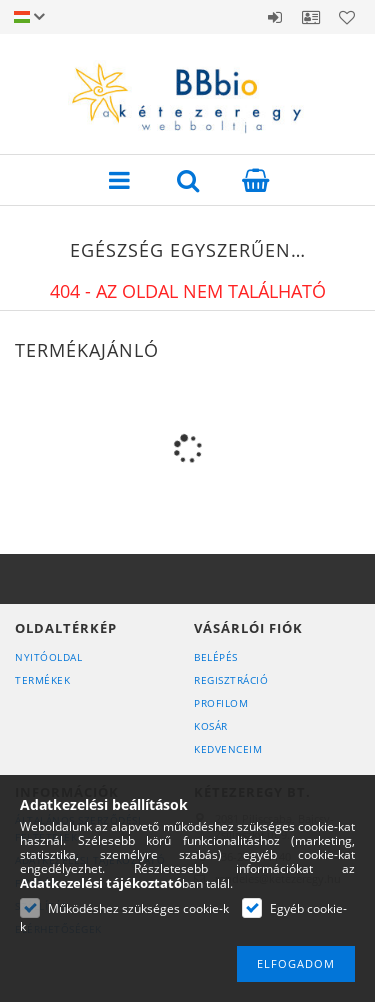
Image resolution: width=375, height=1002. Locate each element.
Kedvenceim (228, 749)
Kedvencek (347, 17)
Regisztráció (231, 680)
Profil (311, 17)
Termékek (42, 680)
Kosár (211, 726)
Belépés (275, 17)
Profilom (221, 703)
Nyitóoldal (48, 657)
